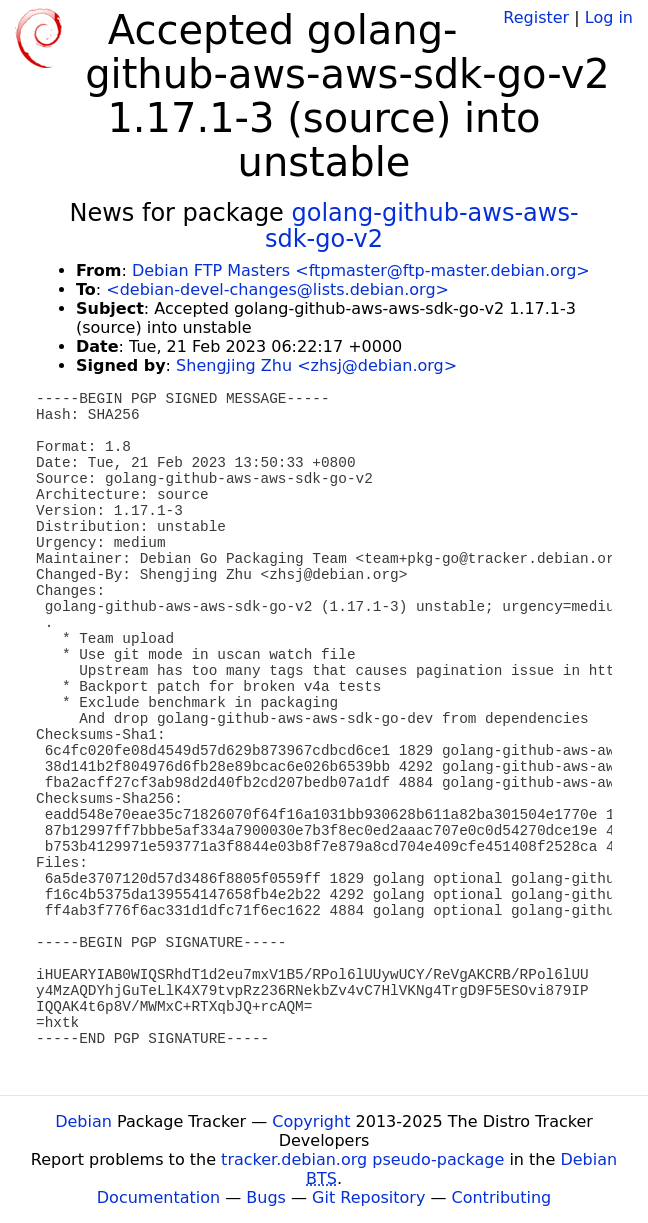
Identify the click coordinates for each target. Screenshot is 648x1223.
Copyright (311, 1121)
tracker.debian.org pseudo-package (362, 1159)
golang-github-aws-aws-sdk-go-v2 (422, 226)
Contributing (502, 1197)
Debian (83, 1121)
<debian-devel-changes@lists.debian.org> (277, 289)
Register (536, 17)
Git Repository (368, 1197)
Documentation (158, 1197)
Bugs (266, 1197)
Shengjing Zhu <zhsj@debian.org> (316, 365)
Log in (609, 17)
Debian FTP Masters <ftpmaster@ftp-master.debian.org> (361, 270)
